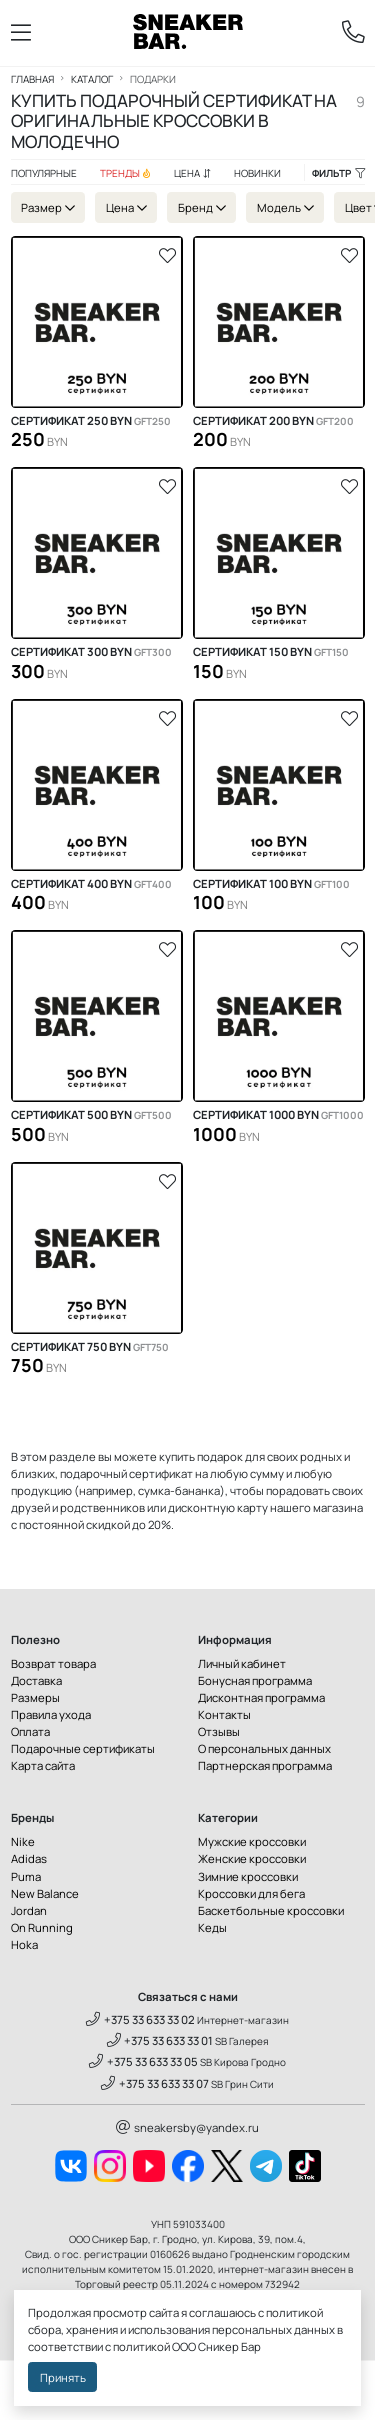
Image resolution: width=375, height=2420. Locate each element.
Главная (32, 79)
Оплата (30, 1731)
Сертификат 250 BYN (91, 421)
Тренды (125, 173)
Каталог (92, 79)
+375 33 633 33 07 (155, 2083)
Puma (26, 1876)
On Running (42, 1927)
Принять (63, 2377)
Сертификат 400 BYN (91, 884)
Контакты (224, 1714)
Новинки (257, 173)
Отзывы (219, 1731)
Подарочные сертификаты (83, 1748)
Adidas (29, 1858)
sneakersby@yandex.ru (187, 2127)
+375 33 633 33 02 (140, 2019)
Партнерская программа (265, 1765)
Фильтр (338, 173)
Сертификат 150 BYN (271, 652)
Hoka (24, 1944)
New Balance (45, 1893)
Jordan (29, 1910)
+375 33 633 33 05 (143, 2061)
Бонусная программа (255, 1680)
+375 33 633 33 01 (160, 2040)
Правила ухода (51, 1714)
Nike (23, 1841)
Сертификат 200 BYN (273, 421)
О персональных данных (264, 1748)
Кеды (212, 1927)
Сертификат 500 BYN (91, 1115)
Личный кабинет (242, 1663)
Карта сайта (43, 1765)
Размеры (35, 1697)
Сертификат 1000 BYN (278, 1115)
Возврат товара (53, 1663)
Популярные (44, 173)
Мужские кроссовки (252, 1841)
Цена (192, 173)
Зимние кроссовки (248, 1876)
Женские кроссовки (252, 1858)
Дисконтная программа (261, 1697)
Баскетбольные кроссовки (271, 1910)
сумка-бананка (179, 1490)
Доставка (36, 1680)
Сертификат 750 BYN (90, 1347)
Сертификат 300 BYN (91, 652)
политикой (141, 2346)
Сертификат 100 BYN (271, 884)
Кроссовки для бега (251, 1893)
